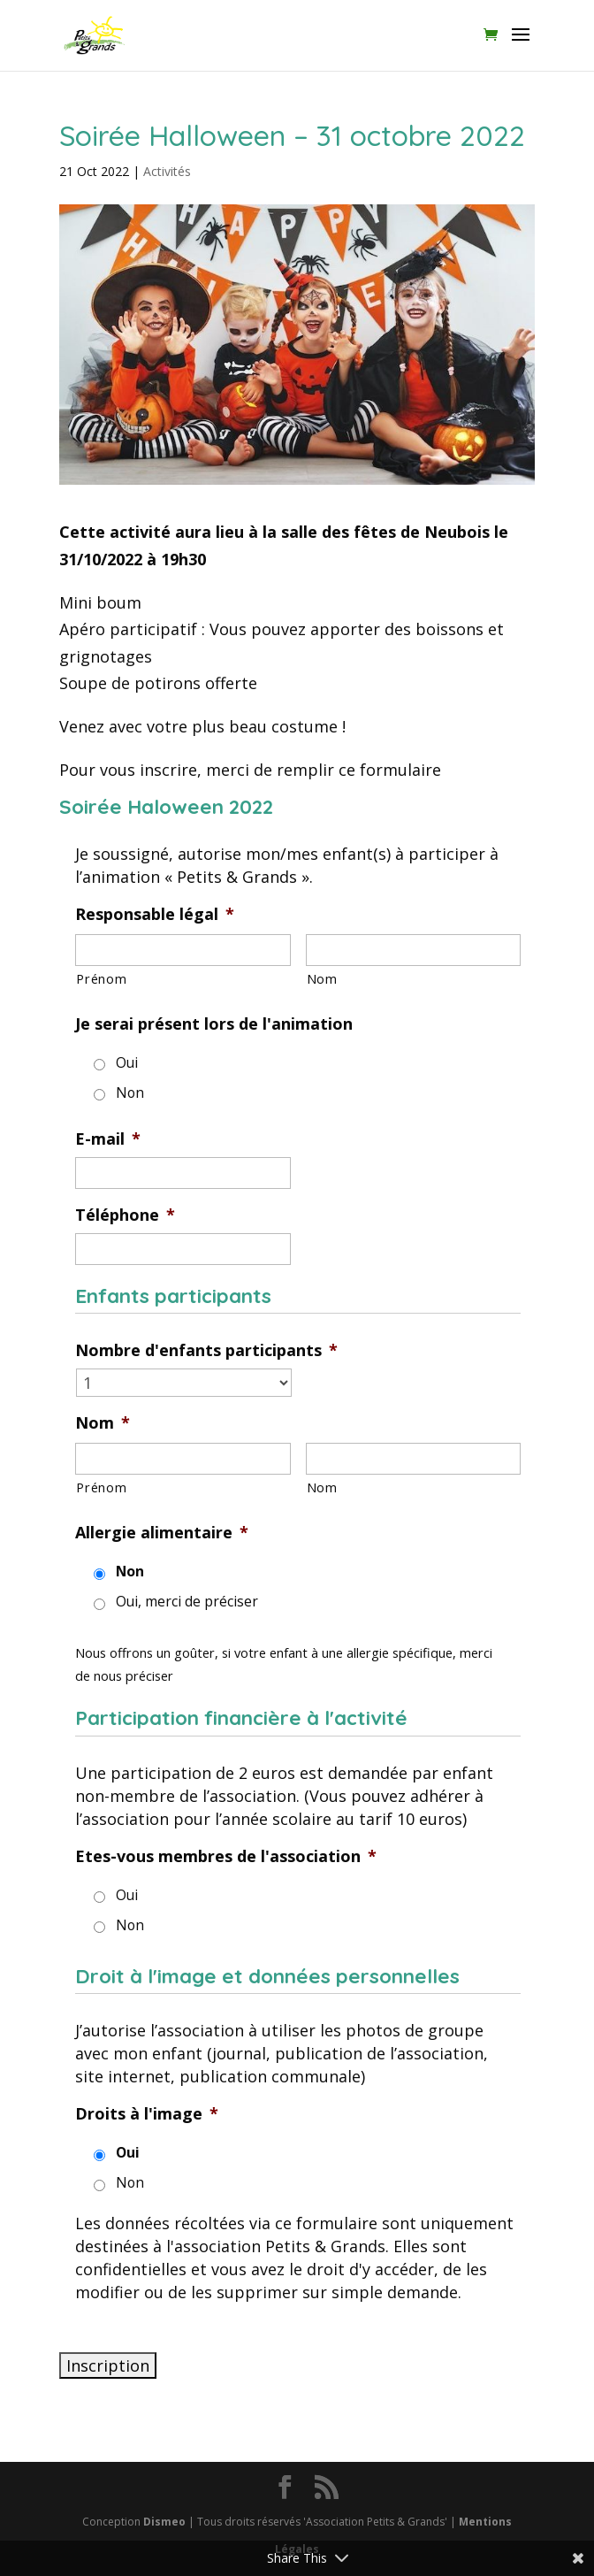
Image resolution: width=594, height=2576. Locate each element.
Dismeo (164, 2521)
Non (130, 1092)
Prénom (101, 978)
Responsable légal (154, 914)
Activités (167, 171)
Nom (322, 978)
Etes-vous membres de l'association (226, 1856)
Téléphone (125, 1215)
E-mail (108, 1139)
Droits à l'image (146, 2114)
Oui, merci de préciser (187, 1601)
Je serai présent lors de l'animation (214, 1024)
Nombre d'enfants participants (206, 1350)
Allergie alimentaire (161, 1532)
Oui (127, 1062)
